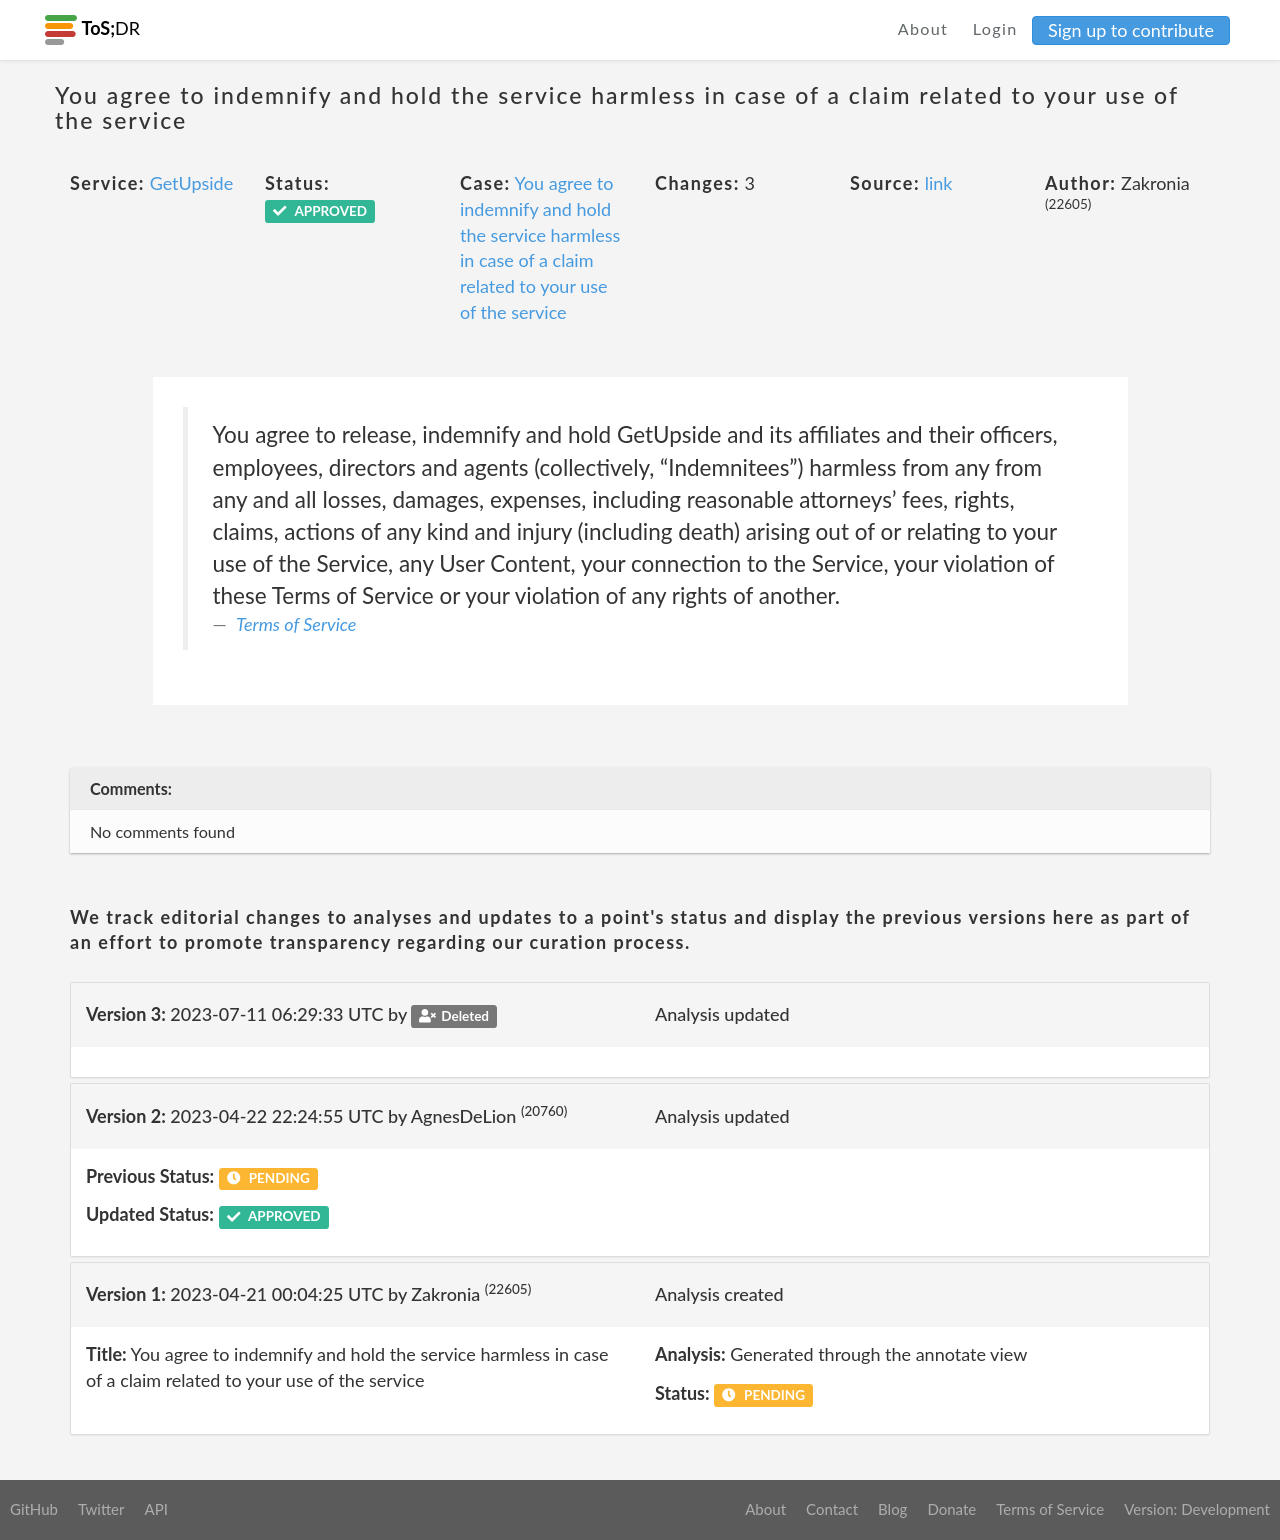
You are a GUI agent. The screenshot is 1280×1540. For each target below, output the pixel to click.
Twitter (101, 1509)
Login (995, 28)
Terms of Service (296, 624)
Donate (951, 1509)
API (155, 1509)
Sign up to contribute (1131, 30)
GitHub (34, 1509)
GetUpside (192, 183)
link (939, 183)
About (923, 28)
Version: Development (1197, 1509)
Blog (892, 1509)
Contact (832, 1509)
